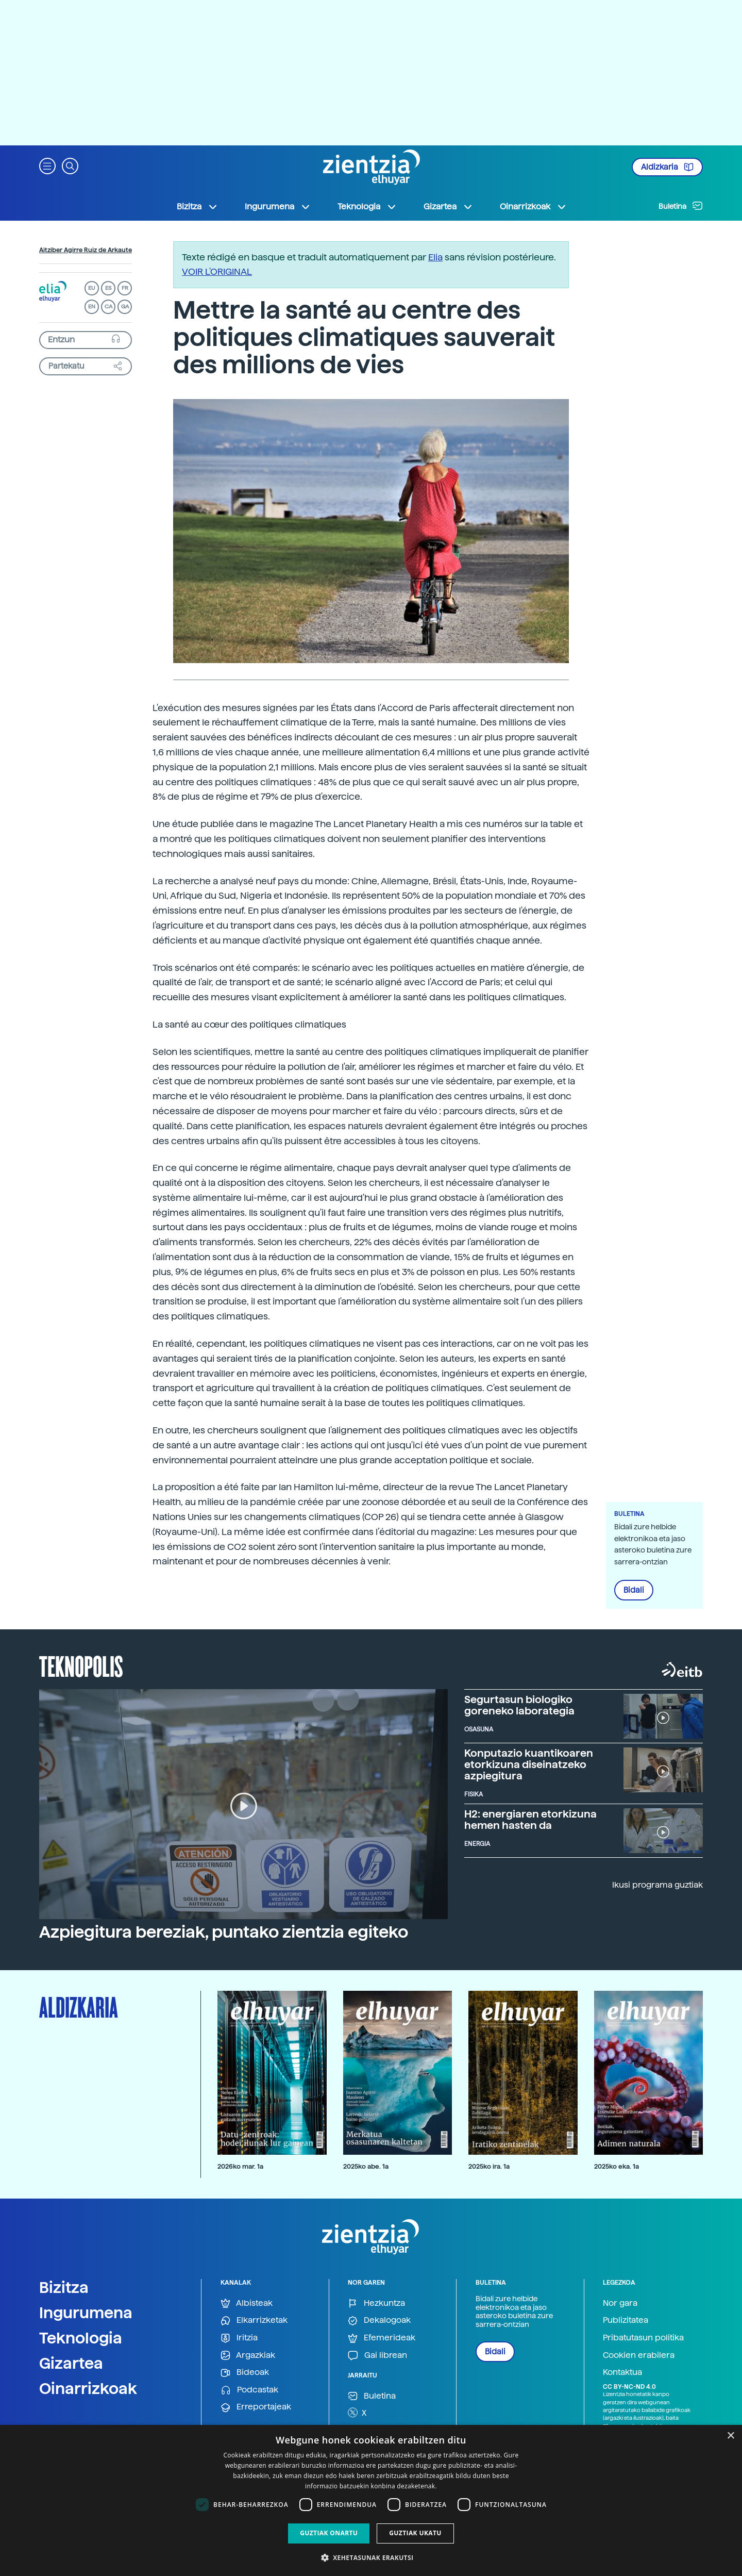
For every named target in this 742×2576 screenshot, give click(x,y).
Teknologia (80, 2338)
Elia (435, 257)
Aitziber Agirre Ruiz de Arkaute (85, 250)
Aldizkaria (667, 167)
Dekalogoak (379, 2320)
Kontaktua (622, 2372)
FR (125, 288)
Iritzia (239, 2338)
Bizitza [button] (197, 207)
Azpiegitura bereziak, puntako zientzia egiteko (223, 1932)
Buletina (681, 206)
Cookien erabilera (638, 2355)
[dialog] (371, 2500)
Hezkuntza (376, 2303)
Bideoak (245, 2372)
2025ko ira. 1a (489, 2166)
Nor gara (620, 2303)
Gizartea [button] (448, 207)
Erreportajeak (256, 2407)
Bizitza (64, 2287)
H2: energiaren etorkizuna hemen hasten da (530, 1819)
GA (125, 306)
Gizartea (71, 2363)
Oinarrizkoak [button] (533, 207)
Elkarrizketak (254, 2320)
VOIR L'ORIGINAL (217, 271)
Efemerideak (381, 2338)
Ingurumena (85, 2312)
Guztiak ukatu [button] (415, 2533)
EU (91, 288)
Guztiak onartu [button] (329, 2533)
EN (91, 306)
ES (108, 288)
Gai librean (377, 2355)
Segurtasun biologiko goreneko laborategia (519, 1705)
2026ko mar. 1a (240, 2166)
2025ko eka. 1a (616, 2166)
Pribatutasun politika (643, 2337)
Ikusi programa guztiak (657, 1885)
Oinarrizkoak (88, 2388)
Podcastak (249, 2390)
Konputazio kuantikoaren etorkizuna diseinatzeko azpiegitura (528, 1764)
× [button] (730, 2436)
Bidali (633, 1590)
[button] (47, 165)
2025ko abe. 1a (366, 2166)
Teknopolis (81, 1665)
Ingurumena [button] (278, 207)
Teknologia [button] (367, 207)
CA (108, 306)
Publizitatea (625, 2320)
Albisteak (247, 2303)
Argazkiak (248, 2355)
